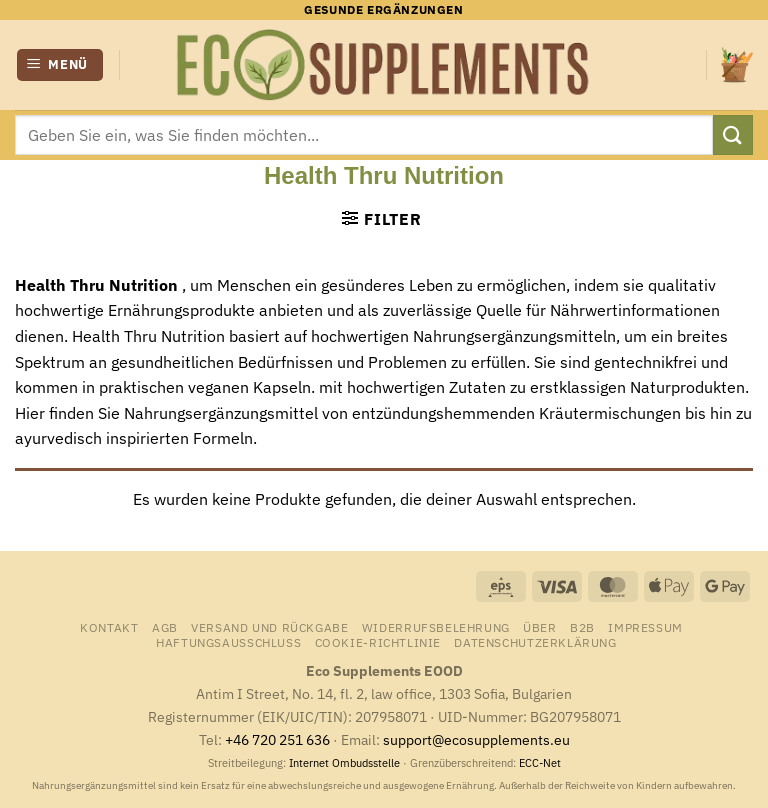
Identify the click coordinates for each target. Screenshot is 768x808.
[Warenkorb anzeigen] (737, 64)
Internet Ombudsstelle (344, 763)
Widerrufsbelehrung (436, 627)
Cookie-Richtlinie (378, 642)
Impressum (645, 627)
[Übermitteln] (733, 134)
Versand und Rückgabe (269, 627)
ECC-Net (540, 763)
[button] (60, 65)
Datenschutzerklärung (535, 642)
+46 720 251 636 (277, 739)
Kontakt (109, 627)
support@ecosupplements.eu (476, 739)
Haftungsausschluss (228, 642)
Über (539, 627)
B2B (582, 627)
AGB (165, 627)
